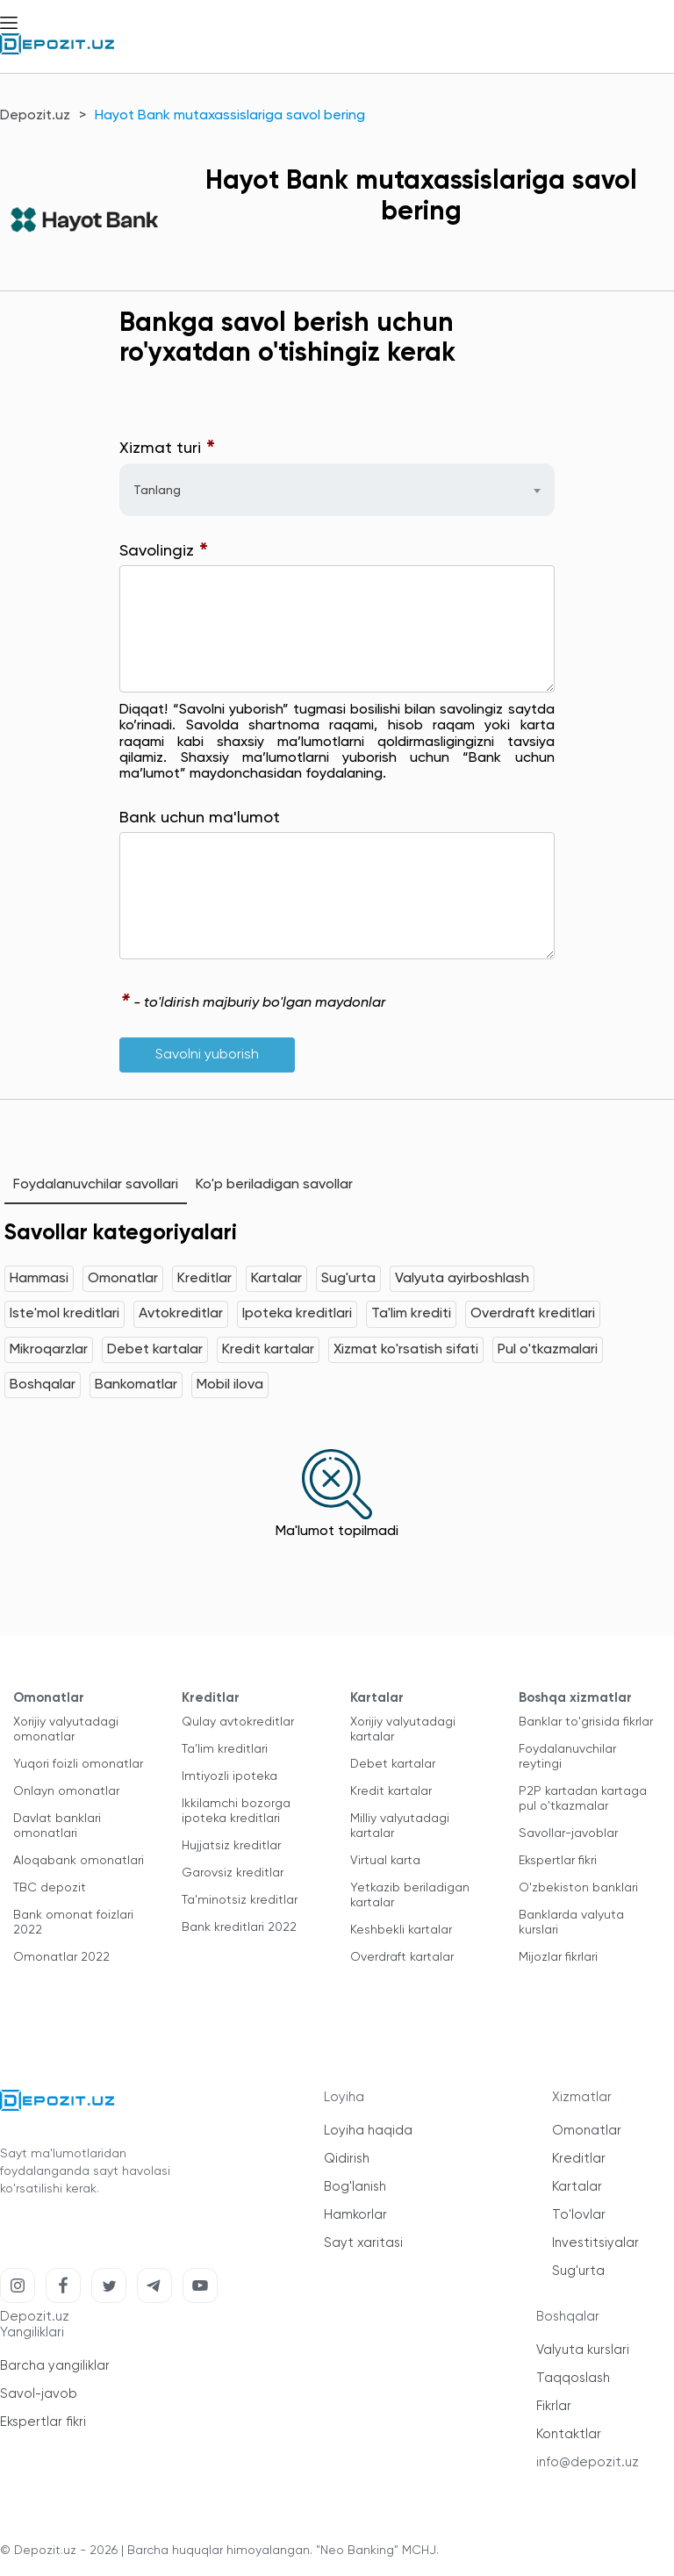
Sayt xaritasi (363, 2243)
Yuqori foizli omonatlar (78, 1764)
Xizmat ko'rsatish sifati (405, 1350)
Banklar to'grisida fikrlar (586, 1722)
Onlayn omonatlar (66, 1791)
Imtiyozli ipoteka (229, 1776)
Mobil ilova (230, 1385)
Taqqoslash (573, 2378)
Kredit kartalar (268, 1350)
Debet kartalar (155, 1350)
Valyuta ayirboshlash (462, 1279)
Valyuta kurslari (582, 2350)
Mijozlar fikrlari (558, 1957)
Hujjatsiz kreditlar (231, 1846)
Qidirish (346, 2158)
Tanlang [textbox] (157, 490)
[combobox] (336, 489)
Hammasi (39, 1279)
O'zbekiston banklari (578, 1888)
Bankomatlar (136, 1385)
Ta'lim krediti (411, 1314)
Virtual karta (385, 1861)
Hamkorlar (355, 2214)
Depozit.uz (35, 116)
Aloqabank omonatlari (78, 1861)
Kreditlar (204, 1279)
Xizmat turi (167, 449)
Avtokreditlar (181, 1314)
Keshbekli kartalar (401, 1930)
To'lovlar (579, 2214)
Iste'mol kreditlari (64, 1314)
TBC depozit (49, 1888)
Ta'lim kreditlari (225, 1749)
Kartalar (276, 1279)
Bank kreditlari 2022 (239, 1927)
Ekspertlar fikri (558, 1861)
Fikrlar (553, 2406)
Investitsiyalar (595, 2243)
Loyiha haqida (368, 2130)
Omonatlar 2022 (61, 1957)
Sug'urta (348, 1279)
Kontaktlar (568, 2434)
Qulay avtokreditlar (238, 1722)
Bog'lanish (355, 2186)
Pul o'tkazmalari (548, 1350)
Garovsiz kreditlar (232, 1873)
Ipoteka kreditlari (297, 1314)
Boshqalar (42, 1385)
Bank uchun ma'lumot (199, 818)
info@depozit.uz (587, 2462)
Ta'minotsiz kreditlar (240, 1900)
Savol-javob (38, 2393)
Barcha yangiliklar (55, 2365)
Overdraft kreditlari (532, 1314)
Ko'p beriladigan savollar (274, 1185)
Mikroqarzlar (49, 1350)
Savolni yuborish (207, 1055)
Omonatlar (123, 1279)
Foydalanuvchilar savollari (95, 1185)
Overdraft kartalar (402, 1957)
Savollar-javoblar (568, 1833)
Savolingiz (164, 551)
